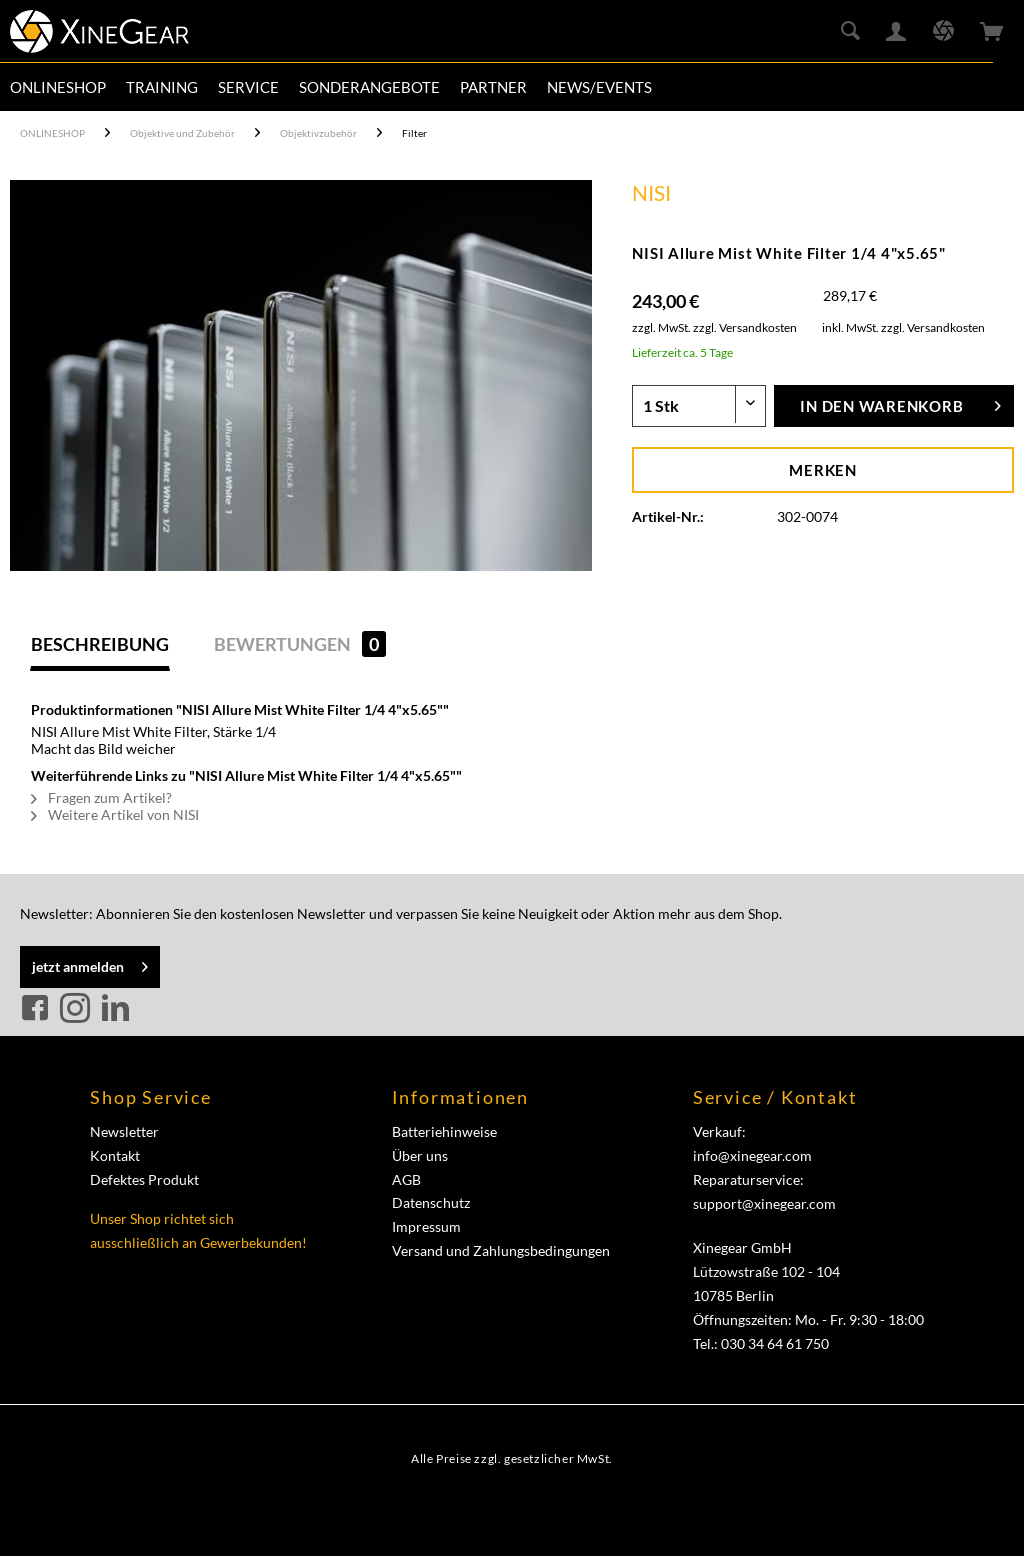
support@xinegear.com (764, 1203)
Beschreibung (100, 644)
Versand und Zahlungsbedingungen (501, 1250)
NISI (651, 192)
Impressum (426, 1226)
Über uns (420, 1155)
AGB (406, 1179)
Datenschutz (431, 1202)
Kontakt (115, 1155)
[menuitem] (58, 87)
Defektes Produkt (144, 1179)
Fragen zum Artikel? (101, 797)
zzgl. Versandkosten (745, 327)
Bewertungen (300, 644)
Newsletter (124, 1131)
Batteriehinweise (444, 1131)
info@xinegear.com (752, 1155)
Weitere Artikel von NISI (115, 814)
